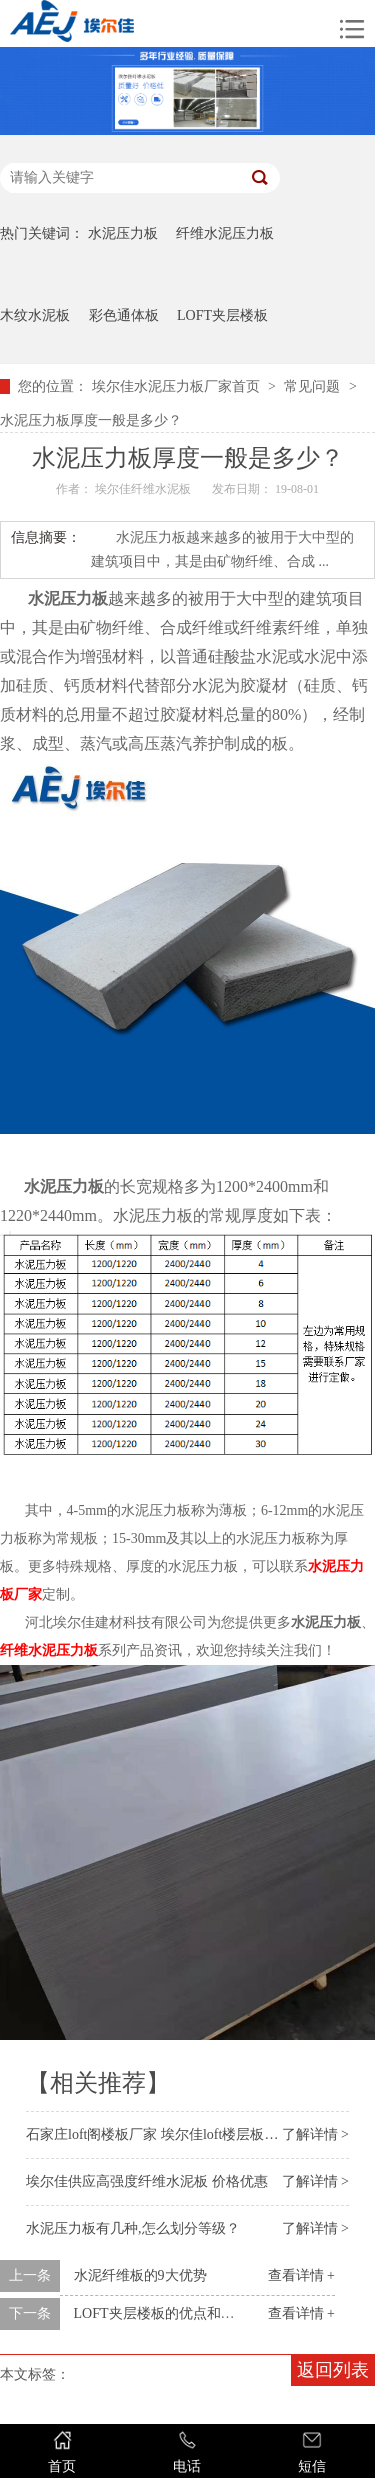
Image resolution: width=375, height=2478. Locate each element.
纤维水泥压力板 (225, 233)
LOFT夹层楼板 (222, 315)
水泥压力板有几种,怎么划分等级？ (133, 2228)
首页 (62, 2451)
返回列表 (333, 2370)
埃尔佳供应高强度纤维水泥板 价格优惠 (147, 2181)
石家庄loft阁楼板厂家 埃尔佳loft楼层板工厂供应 (173, 2134)
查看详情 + (301, 2275)
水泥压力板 (123, 233)
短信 (312, 2451)
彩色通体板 (124, 315)
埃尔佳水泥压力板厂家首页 (176, 386)
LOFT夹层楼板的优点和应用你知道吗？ (196, 2313)
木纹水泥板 (35, 315)
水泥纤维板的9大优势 (140, 2275)
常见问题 (312, 386)
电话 (187, 2451)
